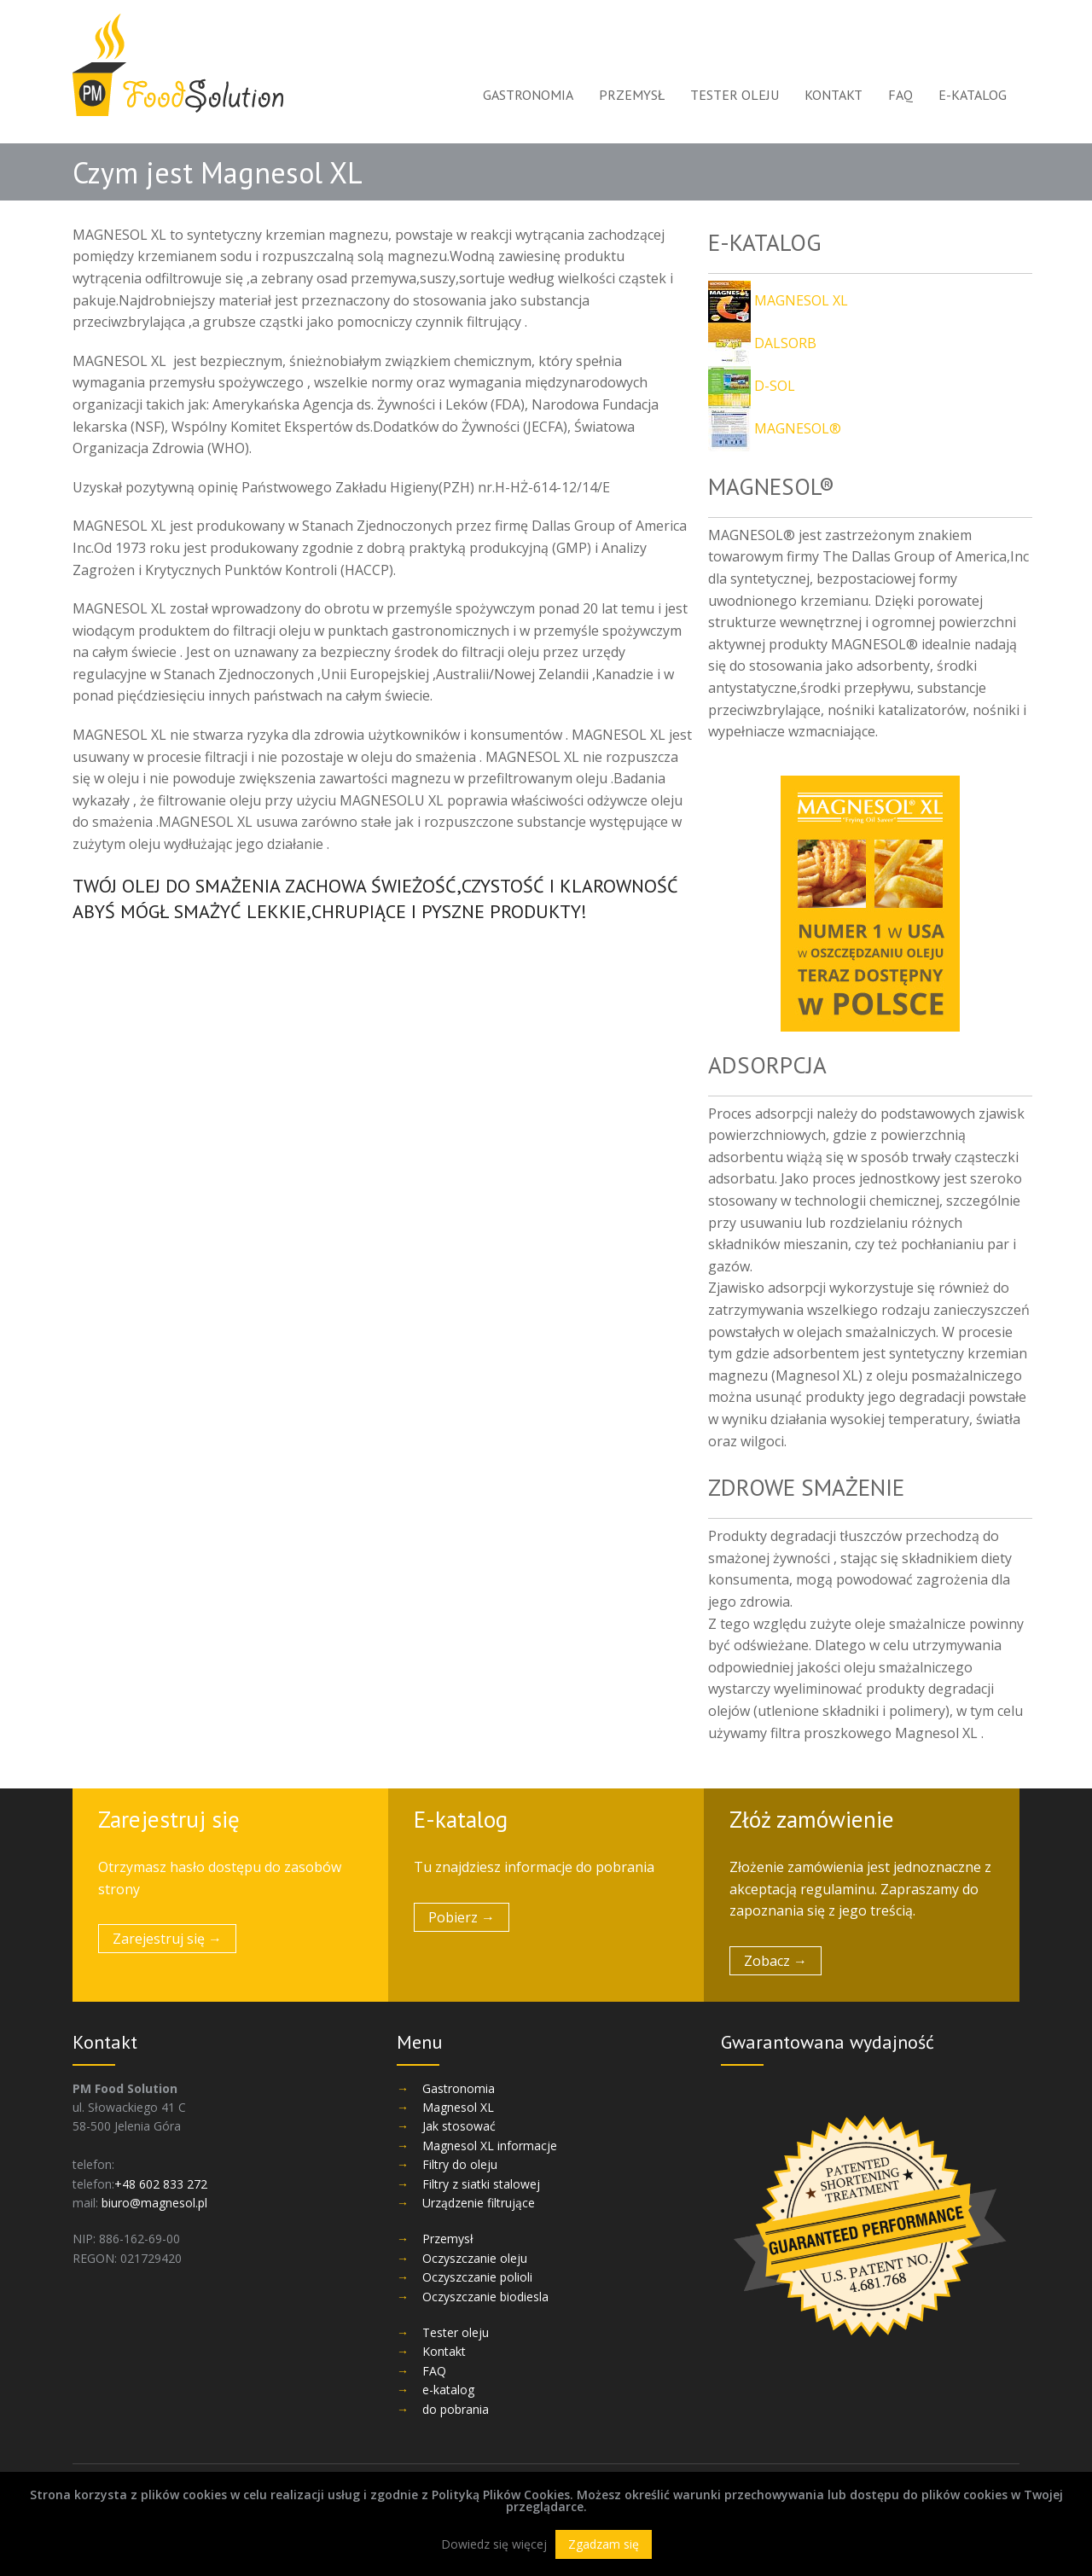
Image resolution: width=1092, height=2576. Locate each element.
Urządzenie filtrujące (478, 2203)
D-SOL (751, 385)
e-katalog (972, 94)
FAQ (900, 94)
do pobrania (455, 2409)
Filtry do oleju (459, 2164)
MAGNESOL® (774, 428)
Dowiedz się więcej (494, 2544)
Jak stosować (459, 2126)
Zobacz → (775, 1960)
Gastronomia (528, 94)
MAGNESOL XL (778, 300)
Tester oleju (734, 94)
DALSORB (762, 343)
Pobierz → (461, 1917)
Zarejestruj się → (167, 1938)
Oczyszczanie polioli (477, 2277)
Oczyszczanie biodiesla (485, 2296)
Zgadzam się (603, 2544)
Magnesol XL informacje (489, 2145)
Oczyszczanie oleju (474, 2258)
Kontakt (833, 94)
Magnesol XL (458, 2107)
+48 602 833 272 (160, 2184)
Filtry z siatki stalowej (481, 2184)
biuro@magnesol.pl (154, 2203)
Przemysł (632, 94)
